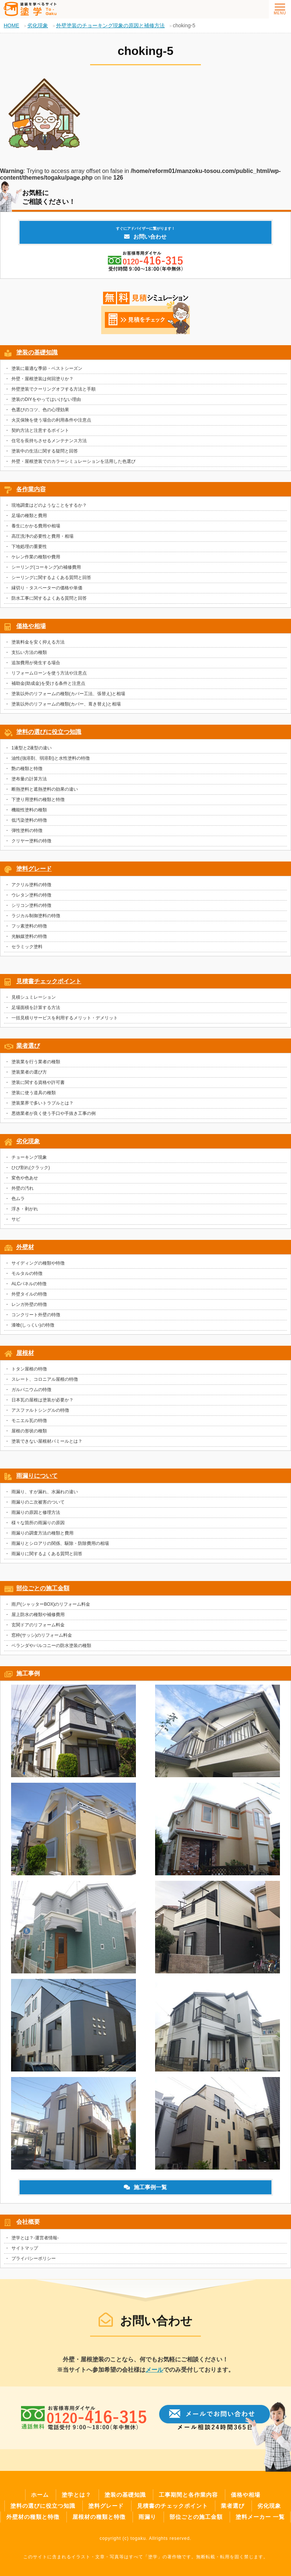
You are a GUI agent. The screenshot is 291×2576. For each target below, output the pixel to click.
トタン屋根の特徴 (29, 1369)
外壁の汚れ (22, 1188)
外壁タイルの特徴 (29, 1294)
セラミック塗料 (26, 946)
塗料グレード (34, 869)
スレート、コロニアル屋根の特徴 (44, 1379)
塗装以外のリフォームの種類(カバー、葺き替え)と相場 (66, 704)
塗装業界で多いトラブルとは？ (42, 1103)
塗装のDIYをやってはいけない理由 (46, 399)
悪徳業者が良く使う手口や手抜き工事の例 (53, 1113)
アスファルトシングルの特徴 (40, 1410)
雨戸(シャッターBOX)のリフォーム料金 (50, 1604)
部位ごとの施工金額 (42, 1588)
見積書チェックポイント (48, 981)
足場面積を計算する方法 (35, 1007)
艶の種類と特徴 (26, 768)
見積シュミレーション (33, 997)
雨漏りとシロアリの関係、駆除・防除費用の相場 (60, 1543)
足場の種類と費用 (29, 515)
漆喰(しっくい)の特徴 (32, 1325)
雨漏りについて (37, 1476)
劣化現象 (28, 1141)
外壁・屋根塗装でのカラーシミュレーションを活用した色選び (73, 461)
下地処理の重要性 (29, 546)
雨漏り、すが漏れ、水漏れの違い (44, 1491)
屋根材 (25, 1353)
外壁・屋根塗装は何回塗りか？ (42, 378)
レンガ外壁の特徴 (29, 1304)
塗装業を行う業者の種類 (35, 1061)
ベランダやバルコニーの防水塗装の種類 (51, 1645)
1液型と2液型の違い (31, 747)
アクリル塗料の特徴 (31, 884)
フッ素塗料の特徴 (29, 926)
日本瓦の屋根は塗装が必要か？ (42, 1400)
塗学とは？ (76, 2495)
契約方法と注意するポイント (40, 430)
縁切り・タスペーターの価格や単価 (46, 587)
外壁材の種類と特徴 (32, 2517)
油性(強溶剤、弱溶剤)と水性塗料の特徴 (50, 758)
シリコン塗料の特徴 (31, 905)
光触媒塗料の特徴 (29, 936)
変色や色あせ (24, 1177)
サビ (15, 1219)
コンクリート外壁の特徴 (35, 1314)
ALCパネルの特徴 (29, 1283)
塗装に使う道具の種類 (33, 1092)
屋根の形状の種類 (29, 1430)
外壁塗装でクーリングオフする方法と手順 (53, 389)
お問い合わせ (145, 233)
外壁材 (25, 1247)
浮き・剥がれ (24, 1208)
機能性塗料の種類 (29, 809)
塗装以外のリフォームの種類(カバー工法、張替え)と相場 (68, 693)
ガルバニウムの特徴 (31, 1389)
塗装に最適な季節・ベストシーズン (46, 368)
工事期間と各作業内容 (188, 2495)
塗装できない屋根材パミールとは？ (46, 1441)
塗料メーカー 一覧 (260, 2517)
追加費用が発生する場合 (35, 662)
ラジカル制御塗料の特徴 (35, 915)
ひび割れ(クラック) (30, 1167)
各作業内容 (31, 489)
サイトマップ (24, 2248)
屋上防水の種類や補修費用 (38, 1614)
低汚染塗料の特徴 (29, 820)
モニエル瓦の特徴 (29, 1420)
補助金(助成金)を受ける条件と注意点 (48, 683)
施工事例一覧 (145, 2187)
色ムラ (18, 1198)
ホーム (40, 2495)
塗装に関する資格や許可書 (38, 1082)
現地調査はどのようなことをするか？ (49, 505)
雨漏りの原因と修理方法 (35, 1512)
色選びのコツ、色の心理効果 (40, 409)
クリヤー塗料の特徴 (31, 840)
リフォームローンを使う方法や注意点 (49, 673)
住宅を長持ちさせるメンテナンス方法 (49, 440)
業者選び (28, 1046)
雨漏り (147, 2517)
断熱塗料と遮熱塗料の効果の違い (44, 789)
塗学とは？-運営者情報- (35, 2237)
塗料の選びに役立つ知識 (48, 732)
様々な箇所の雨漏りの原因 (38, 1522)
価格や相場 (31, 626)
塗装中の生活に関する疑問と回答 (44, 451)
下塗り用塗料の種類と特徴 (38, 799)
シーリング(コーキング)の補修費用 (46, 567)
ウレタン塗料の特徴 (31, 895)
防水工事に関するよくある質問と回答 (49, 598)
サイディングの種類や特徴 (38, 1263)
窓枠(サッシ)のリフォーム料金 (41, 1635)
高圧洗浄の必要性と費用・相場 (42, 536)
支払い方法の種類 (29, 652)
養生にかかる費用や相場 (35, 525)
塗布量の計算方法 (29, 778)
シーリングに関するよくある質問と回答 (51, 577)
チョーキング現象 (29, 1157)
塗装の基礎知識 (37, 352)
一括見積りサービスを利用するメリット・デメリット (64, 1017)
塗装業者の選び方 (29, 1072)
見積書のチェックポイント (172, 2506)
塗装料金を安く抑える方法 (38, 642)
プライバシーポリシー (33, 2258)
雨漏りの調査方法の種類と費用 (42, 1533)
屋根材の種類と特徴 (99, 2517)
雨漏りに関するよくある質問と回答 (46, 1553)
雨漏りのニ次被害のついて (38, 1502)
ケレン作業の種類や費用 (35, 556)
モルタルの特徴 (26, 1273)
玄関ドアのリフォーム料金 (38, 1624)
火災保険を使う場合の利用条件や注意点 (51, 420)
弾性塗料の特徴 (26, 830)
